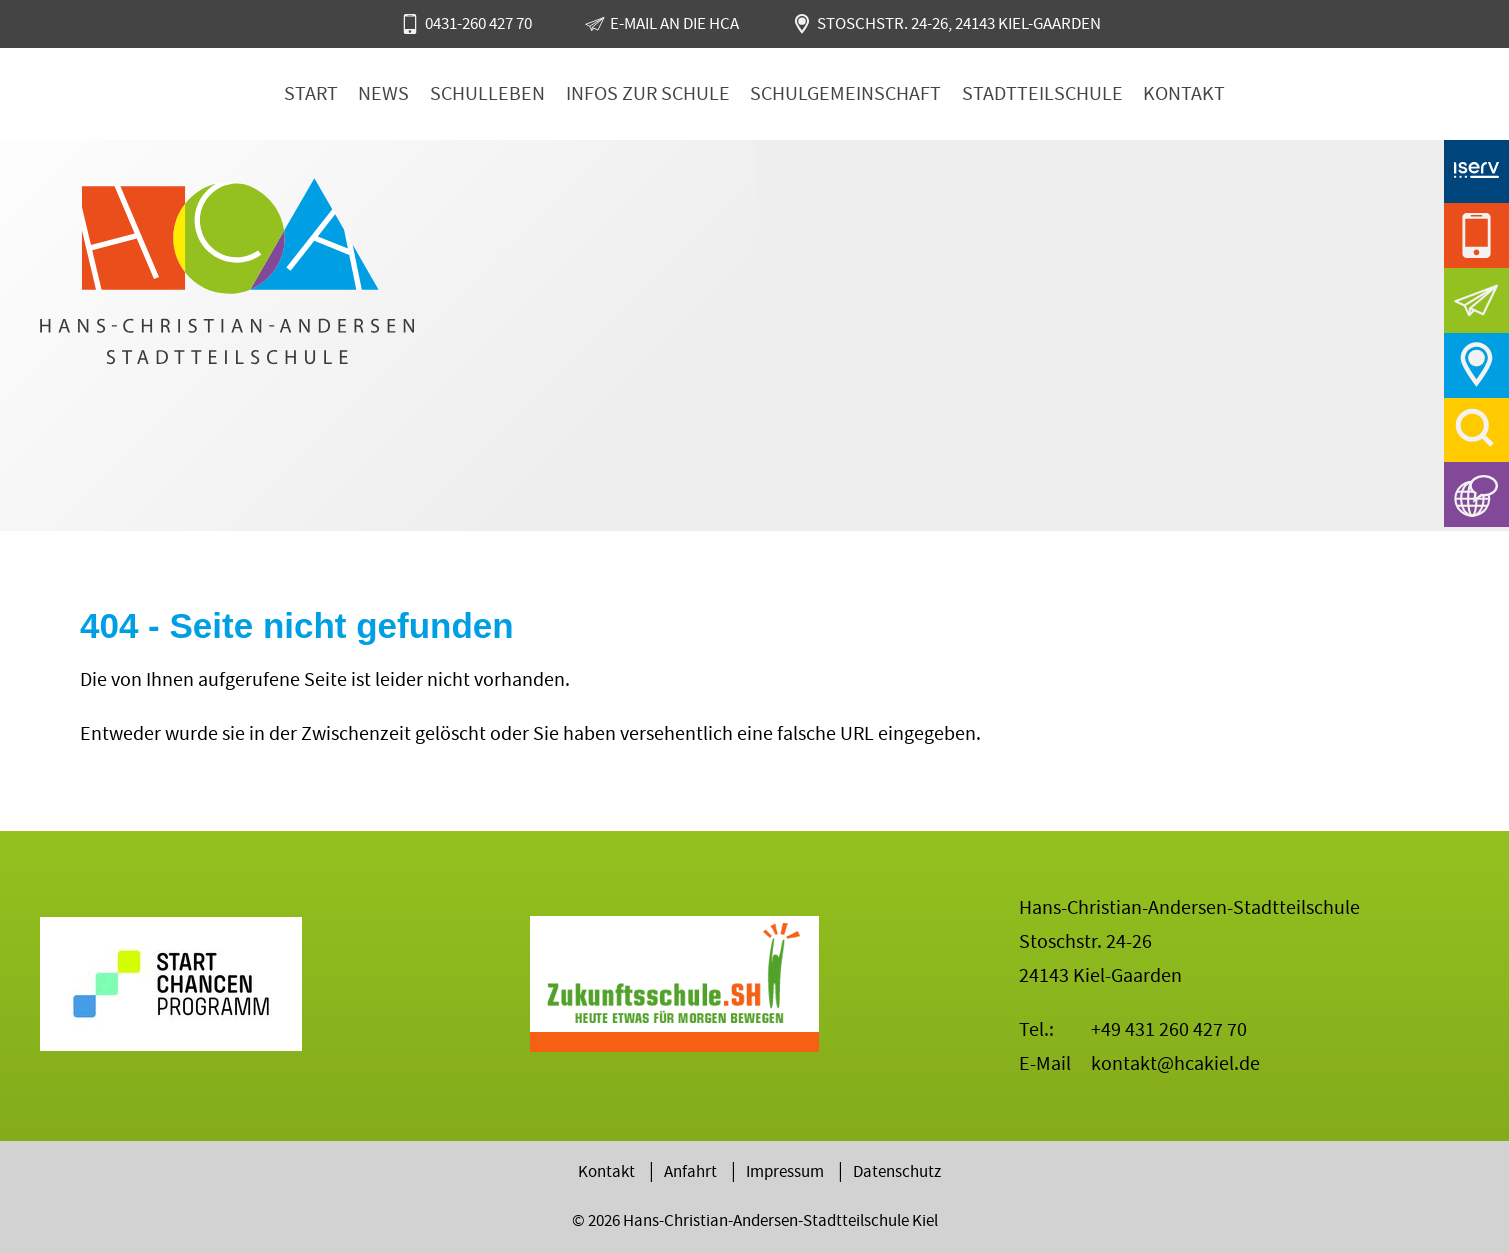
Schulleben (487, 93)
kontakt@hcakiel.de (1175, 1063)
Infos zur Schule (648, 93)
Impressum (785, 1171)
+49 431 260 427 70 (1169, 1029)
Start (311, 93)
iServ (1476, 170)
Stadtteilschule (1042, 93)
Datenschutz (897, 1171)
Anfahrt (1476, 365)
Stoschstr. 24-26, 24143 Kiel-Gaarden (959, 23)
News (383, 93)
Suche (1476, 430)
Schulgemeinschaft (845, 93)
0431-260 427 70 (478, 23)
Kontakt (1184, 93)
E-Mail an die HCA (674, 23)
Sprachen (1476, 494)
